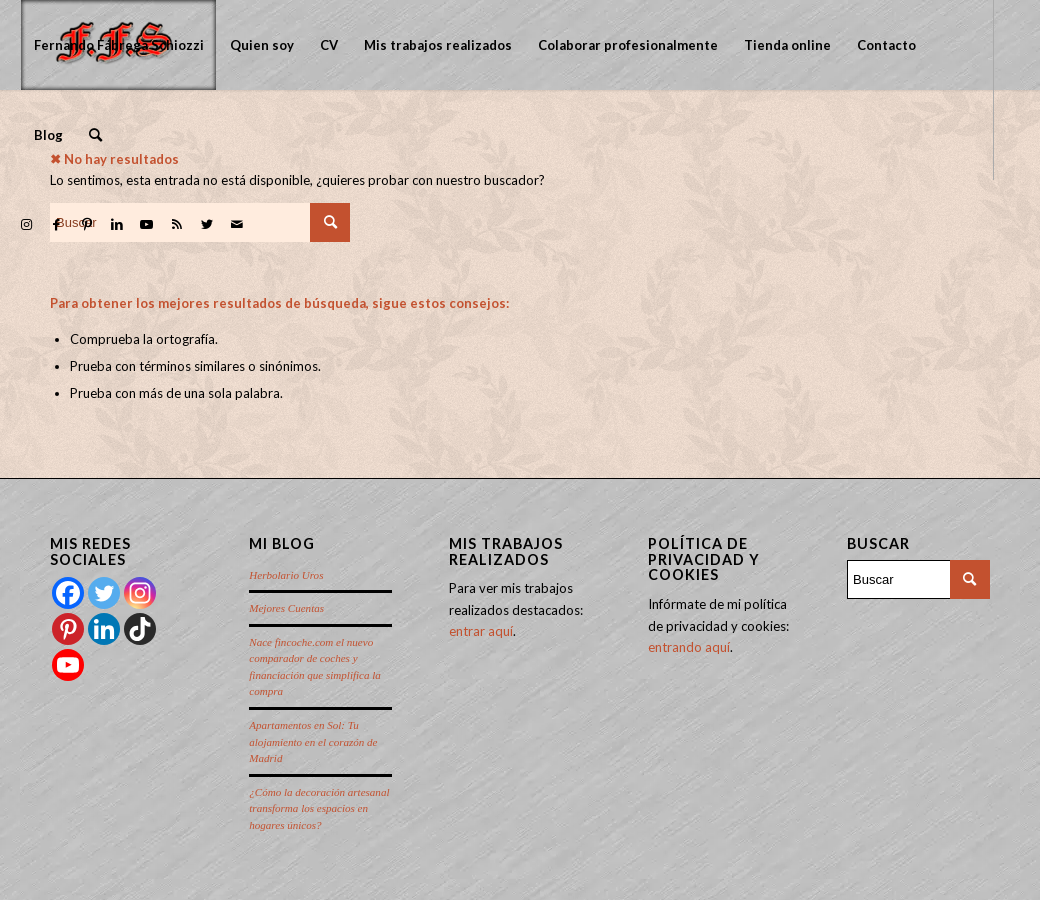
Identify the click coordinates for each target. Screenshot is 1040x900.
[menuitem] (119, 45)
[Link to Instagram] (27, 224)
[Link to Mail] (237, 224)
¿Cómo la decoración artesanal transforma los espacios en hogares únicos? (319, 808)
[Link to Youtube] (147, 224)
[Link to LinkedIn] (117, 224)
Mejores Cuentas (286, 608)
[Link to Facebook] (57, 224)
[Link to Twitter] (207, 224)
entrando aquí (689, 647)
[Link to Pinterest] (87, 224)
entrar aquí (481, 631)
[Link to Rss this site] (177, 224)
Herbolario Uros (286, 575)
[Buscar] (95, 135)
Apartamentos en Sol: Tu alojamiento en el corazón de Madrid (313, 741)
